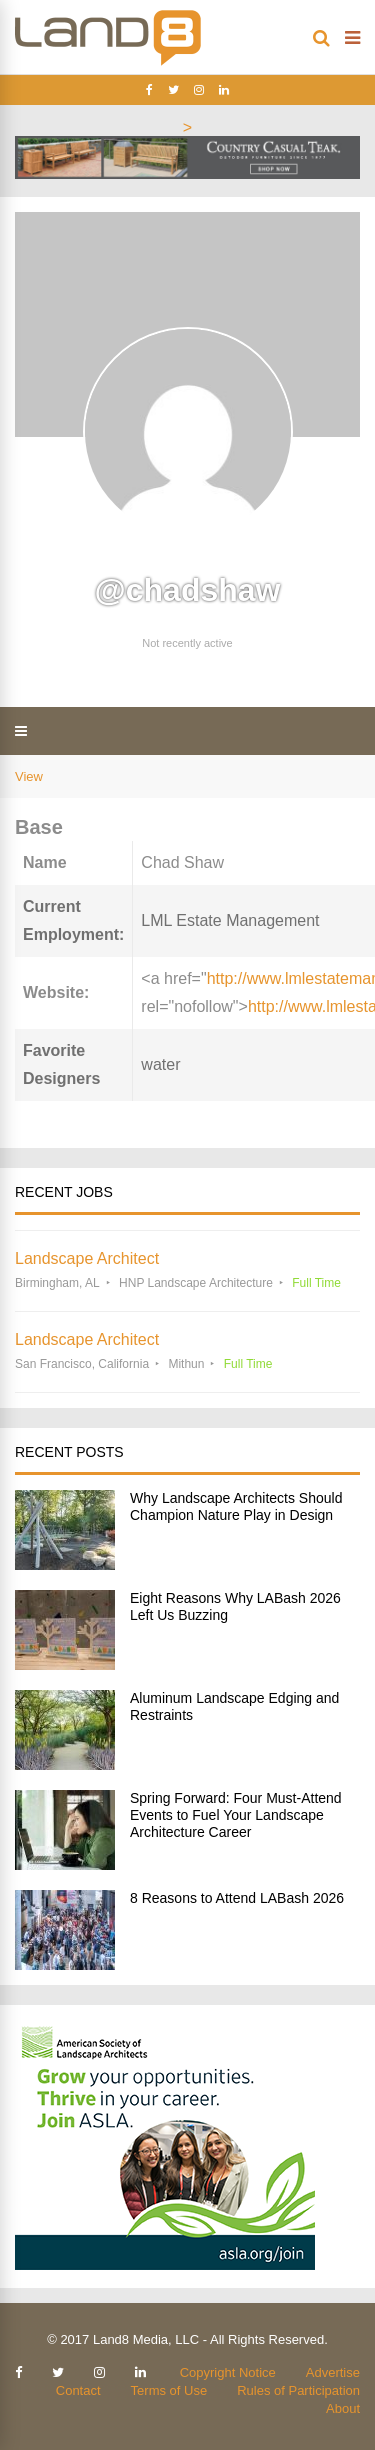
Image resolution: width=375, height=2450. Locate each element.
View (29, 776)
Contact (78, 2390)
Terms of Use (169, 2390)
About (343, 2408)
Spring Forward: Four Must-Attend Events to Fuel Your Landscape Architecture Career (236, 1815)
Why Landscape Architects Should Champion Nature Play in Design (236, 1506)
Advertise (333, 2372)
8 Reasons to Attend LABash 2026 (237, 1898)
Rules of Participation (298, 2390)
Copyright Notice (228, 2372)
